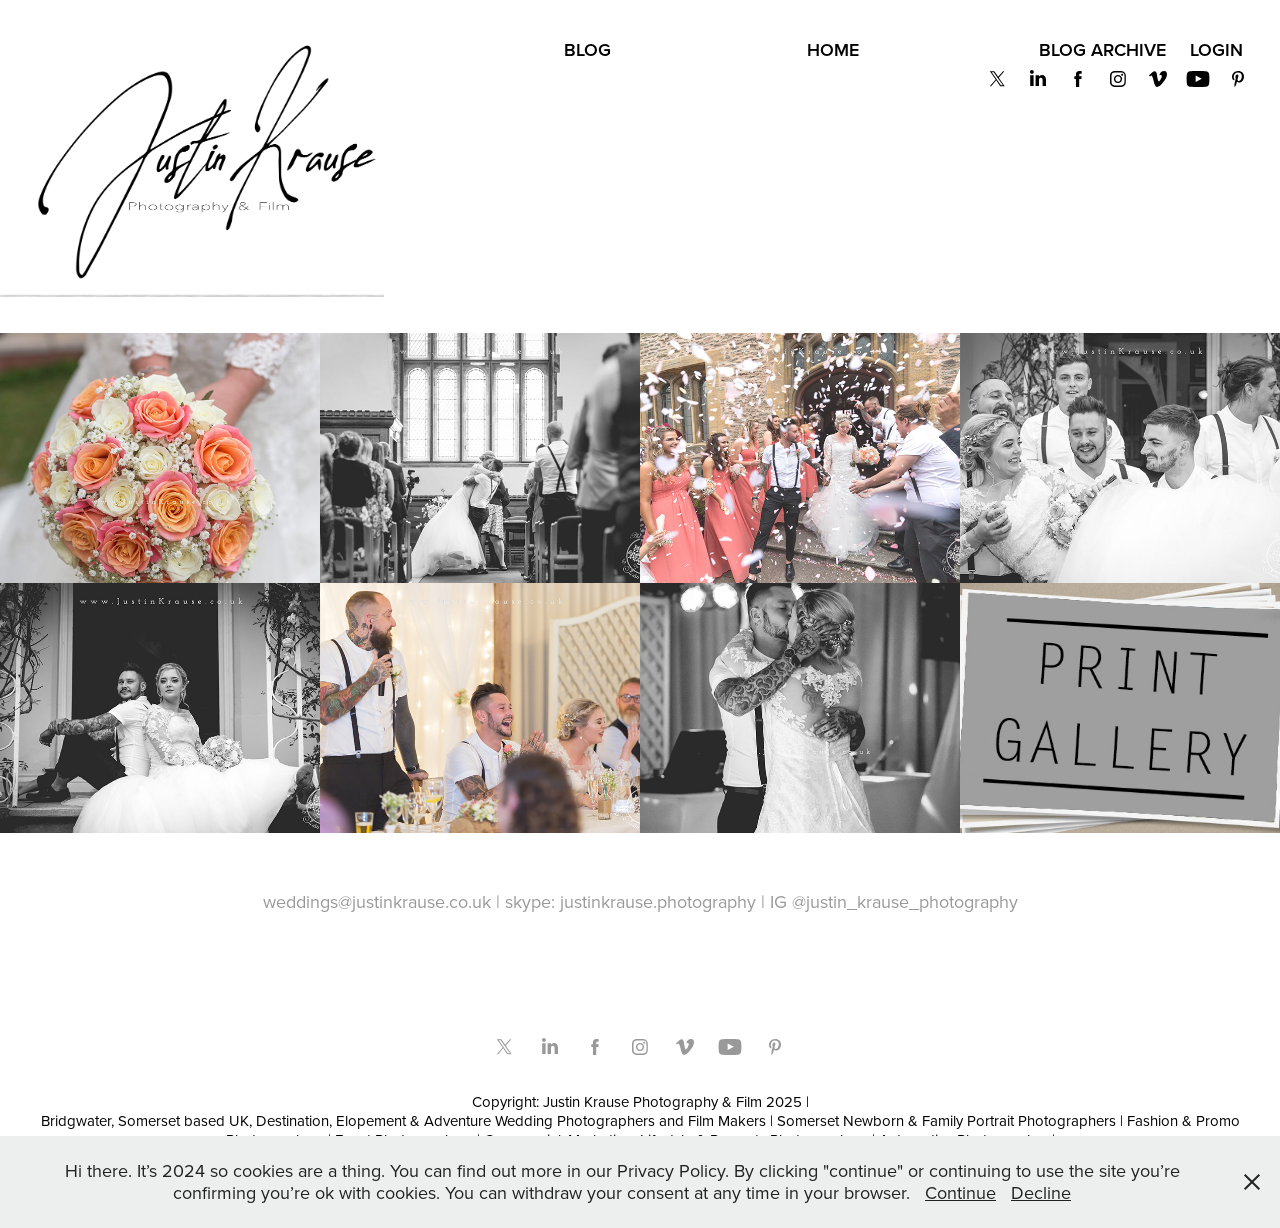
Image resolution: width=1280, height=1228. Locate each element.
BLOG (587, 49)
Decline (1041, 1192)
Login (1216, 49)
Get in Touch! (948, 50)
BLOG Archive (1102, 49)
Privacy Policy (708, 50)
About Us (493, 50)
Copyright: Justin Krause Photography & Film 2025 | (640, 1101)
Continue (960, 1192)
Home (833, 49)
